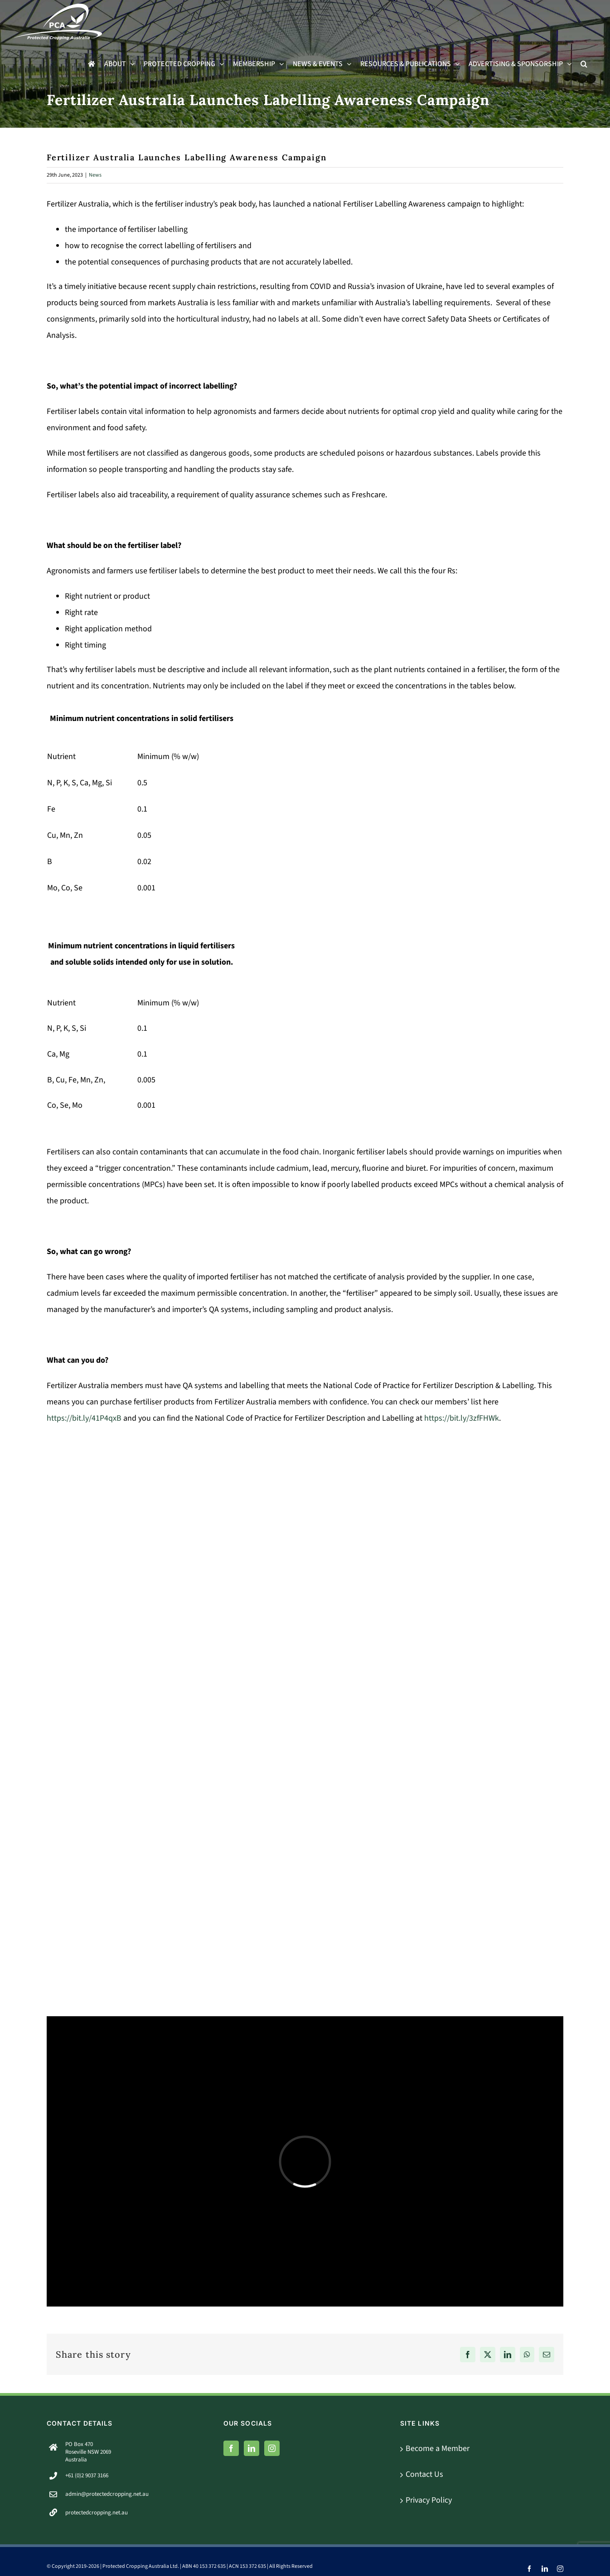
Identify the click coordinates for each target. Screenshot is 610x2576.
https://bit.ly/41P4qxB (84, 1418)
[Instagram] (272, 2448)
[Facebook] (231, 2448)
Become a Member (438, 2448)
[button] (584, 63)
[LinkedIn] (251, 2448)
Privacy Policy (429, 2500)
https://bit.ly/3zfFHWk (461, 1418)
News (95, 175)
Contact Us (424, 2474)
